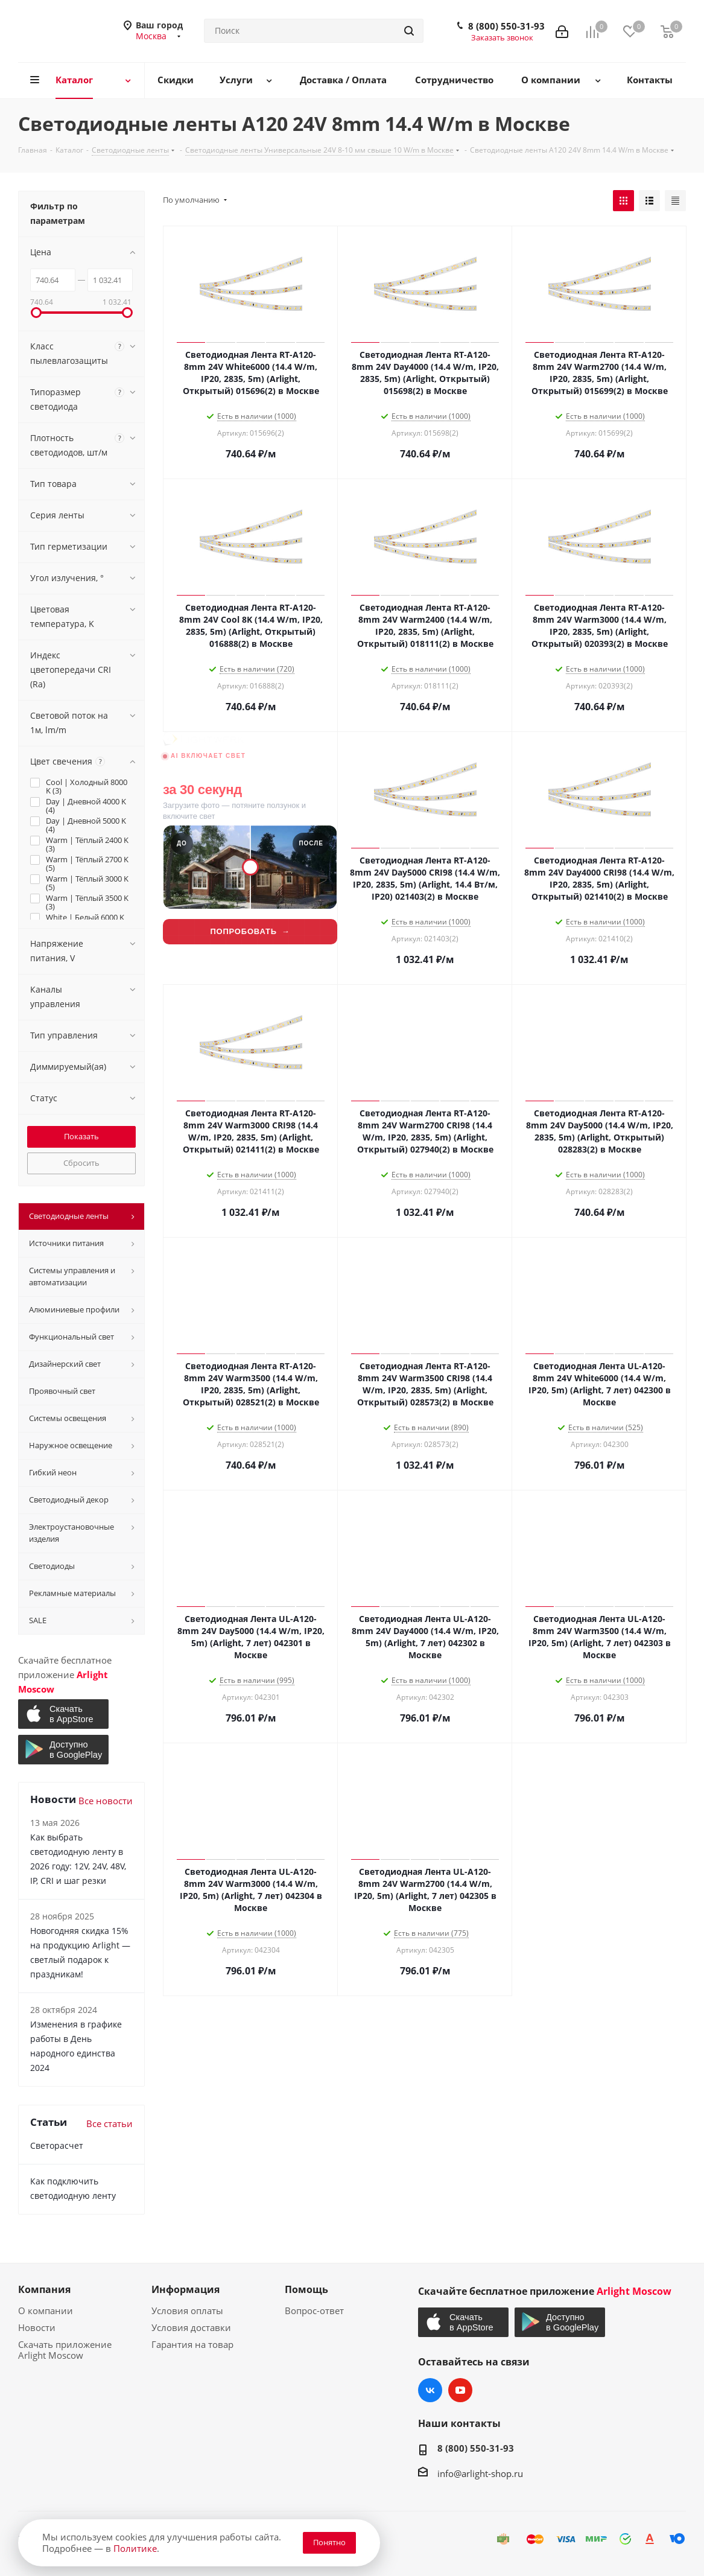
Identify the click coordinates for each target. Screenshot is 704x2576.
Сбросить (81, 1162)
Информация (185, 2289)
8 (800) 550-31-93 (506, 26)
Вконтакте (430, 2390)
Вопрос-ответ (314, 2310)
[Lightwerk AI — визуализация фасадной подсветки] (250, 858)
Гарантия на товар (192, 2344)
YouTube (460, 2390)
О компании (45, 2310)
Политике (135, 2548)
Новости (36, 2327)
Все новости (105, 1801)
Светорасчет (56, 2145)
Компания (44, 2289)
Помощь (306, 2289)
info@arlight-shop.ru (480, 2473)
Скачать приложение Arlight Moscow (65, 2349)
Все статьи (109, 2123)
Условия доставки (191, 2327)
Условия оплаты (187, 2310)
